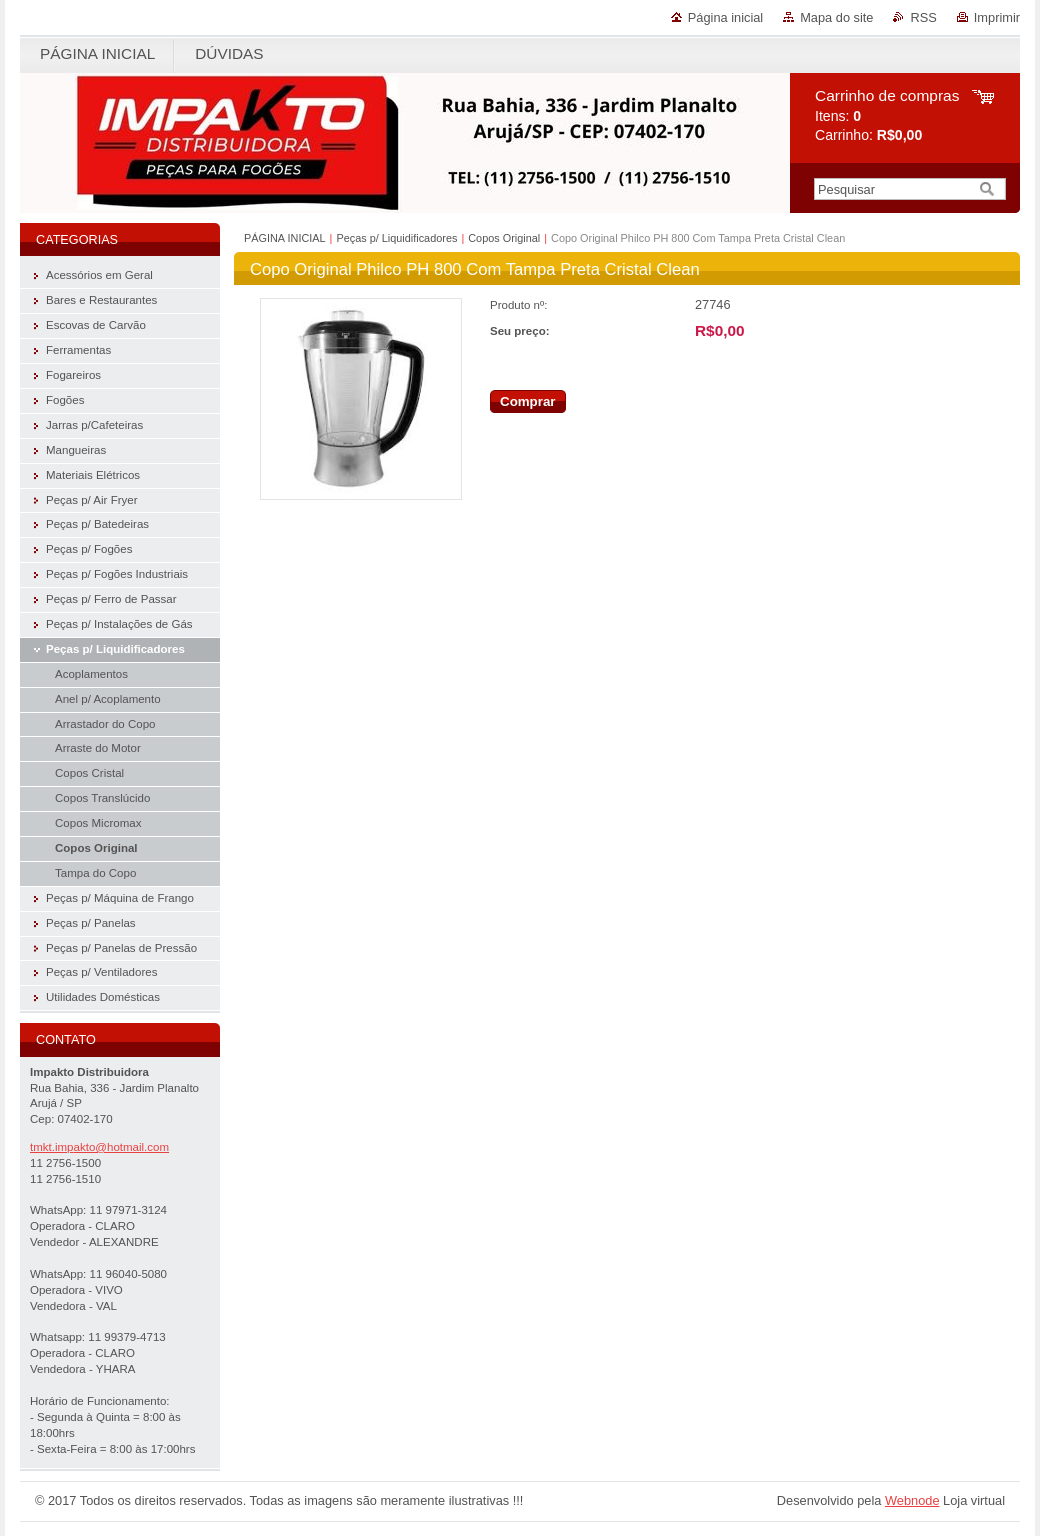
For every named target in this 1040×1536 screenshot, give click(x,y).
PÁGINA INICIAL (285, 238)
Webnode (912, 1500)
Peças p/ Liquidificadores (396, 238)
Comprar (528, 401)
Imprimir (997, 17)
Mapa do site (836, 17)
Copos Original (504, 238)
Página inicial (725, 17)
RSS (923, 17)
